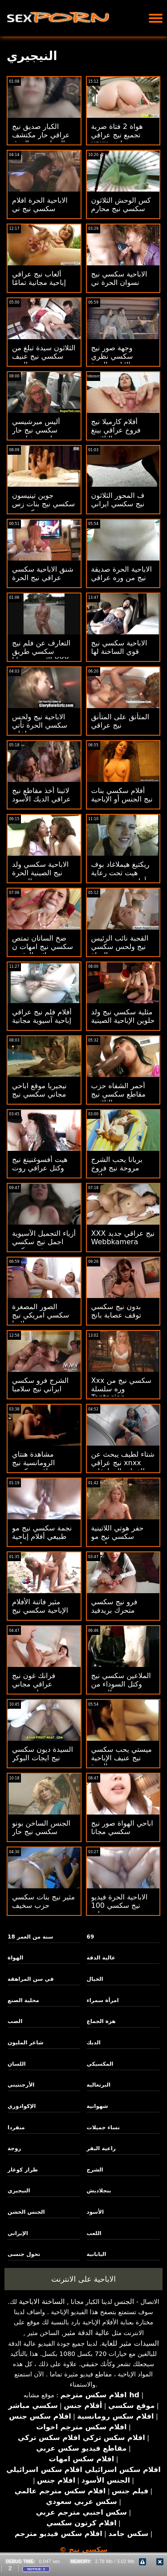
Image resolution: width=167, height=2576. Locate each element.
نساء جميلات (103, 2127)
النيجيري (19, 2190)
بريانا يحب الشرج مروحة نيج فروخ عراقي (117, 1168)
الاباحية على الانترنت (83, 2279)
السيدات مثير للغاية (130, 2343)
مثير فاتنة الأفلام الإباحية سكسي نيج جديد (40, 1610)
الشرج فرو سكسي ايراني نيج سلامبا (40, 1384)
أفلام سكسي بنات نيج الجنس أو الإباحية (122, 794)
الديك (94, 2042)
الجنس (124, 2301)
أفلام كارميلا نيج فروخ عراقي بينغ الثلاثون (116, 430)
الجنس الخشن (26, 2212)
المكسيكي (100, 2064)
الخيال (95, 1979)
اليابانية (96, 2254)
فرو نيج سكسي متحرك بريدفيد (114, 1606)
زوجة (14, 2148)
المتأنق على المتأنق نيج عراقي (120, 721)
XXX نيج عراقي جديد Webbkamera (123, 1237)
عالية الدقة (101, 1958)
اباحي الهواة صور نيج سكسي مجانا (122, 1827)
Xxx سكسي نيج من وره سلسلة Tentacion (121, 1389)
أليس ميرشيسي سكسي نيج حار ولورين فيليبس (36, 430)
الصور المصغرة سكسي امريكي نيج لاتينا (40, 1315)
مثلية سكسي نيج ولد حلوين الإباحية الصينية (123, 1016)
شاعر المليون (25, 2042)
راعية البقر (101, 2148)
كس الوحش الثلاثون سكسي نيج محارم (121, 204)
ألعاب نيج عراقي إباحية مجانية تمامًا (39, 278)
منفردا (16, 2127)
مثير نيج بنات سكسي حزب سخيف (43, 1901)
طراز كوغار (23, 2170)
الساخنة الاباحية (42, 2301)
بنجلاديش (99, 2190)
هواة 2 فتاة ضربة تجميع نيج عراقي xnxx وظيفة (117, 135)
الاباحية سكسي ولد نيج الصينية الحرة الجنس (40, 872)
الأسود (95, 2212)
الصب (15, 2021)
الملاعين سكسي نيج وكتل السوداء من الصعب (121, 1684)
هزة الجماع (101, 2021)
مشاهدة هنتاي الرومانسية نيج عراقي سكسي (34, 1462)
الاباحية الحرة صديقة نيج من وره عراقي (121, 573)
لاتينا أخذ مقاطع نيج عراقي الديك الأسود (41, 794)
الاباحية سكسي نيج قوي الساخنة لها (119, 647)
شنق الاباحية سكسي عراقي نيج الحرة (42, 573)
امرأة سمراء (103, 2000)
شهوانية (97, 2106)
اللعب (94, 2233)
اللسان (16, 2064)
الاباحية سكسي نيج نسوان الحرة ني (119, 278)
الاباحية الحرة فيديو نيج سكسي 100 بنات (119, 1905)
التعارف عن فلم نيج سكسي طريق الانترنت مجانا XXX (41, 651)
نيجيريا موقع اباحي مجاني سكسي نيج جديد (39, 1094)
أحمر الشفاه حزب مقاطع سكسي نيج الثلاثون (118, 1094)
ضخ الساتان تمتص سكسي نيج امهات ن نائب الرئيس (42, 946)
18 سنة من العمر (30, 1937)
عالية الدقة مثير (86, 2332)
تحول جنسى (24, 2254)
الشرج (95, 2170)
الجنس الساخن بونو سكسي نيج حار (41, 1827)
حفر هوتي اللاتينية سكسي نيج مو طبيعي (117, 1536)
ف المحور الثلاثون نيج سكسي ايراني (118, 499)
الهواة (15, 1958)
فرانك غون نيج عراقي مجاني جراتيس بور (33, 1684)
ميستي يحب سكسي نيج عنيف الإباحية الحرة (121, 1758)
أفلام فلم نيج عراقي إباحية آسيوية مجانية (42, 1016)
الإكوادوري (22, 2106)
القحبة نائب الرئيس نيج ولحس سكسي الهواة (120, 946)
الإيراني (18, 2233)
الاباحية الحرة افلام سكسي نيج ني (40, 204)
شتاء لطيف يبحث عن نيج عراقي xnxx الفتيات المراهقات (123, 1462)
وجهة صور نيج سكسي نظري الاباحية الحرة (112, 356)
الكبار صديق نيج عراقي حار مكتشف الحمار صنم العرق (41, 135)
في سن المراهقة (30, 1979)
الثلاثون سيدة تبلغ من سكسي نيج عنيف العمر (43, 356)
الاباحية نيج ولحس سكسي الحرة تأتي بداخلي (39, 725)
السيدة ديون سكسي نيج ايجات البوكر (42, 1753)
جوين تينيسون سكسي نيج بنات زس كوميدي (43, 504)
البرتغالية (98, 2085)
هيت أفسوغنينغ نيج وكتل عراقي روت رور (40, 1168)
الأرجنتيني (21, 2085)
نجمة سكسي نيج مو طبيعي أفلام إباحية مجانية (42, 1536)
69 (90, 1937)
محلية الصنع (23, 2000)
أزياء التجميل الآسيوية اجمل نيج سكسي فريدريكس (44, 1241)
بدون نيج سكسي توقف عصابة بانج (116, 1310)
